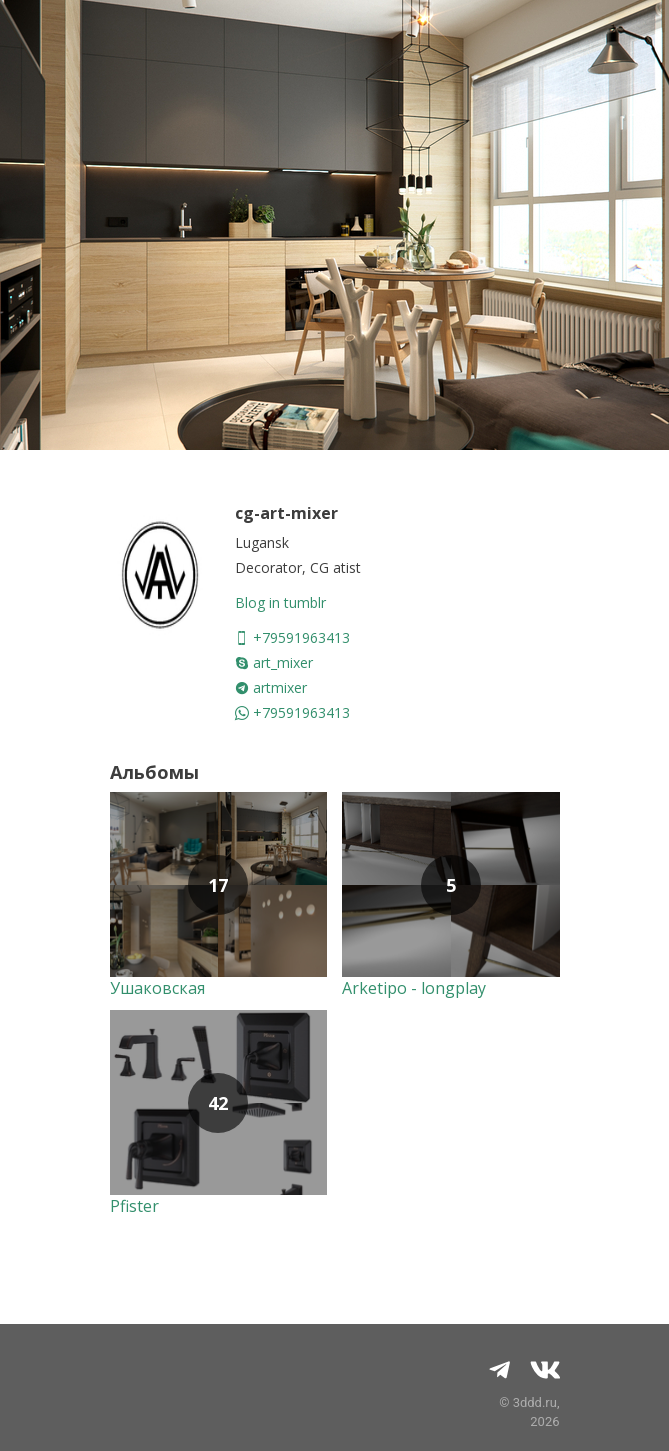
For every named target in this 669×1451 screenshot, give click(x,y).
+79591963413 (292, 637)
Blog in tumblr (280, 602)
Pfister (134, 1206)
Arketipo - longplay (414, 988)
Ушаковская (157, 988)
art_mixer (274, 662)
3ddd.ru (535, 1402)
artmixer (271, 687)
